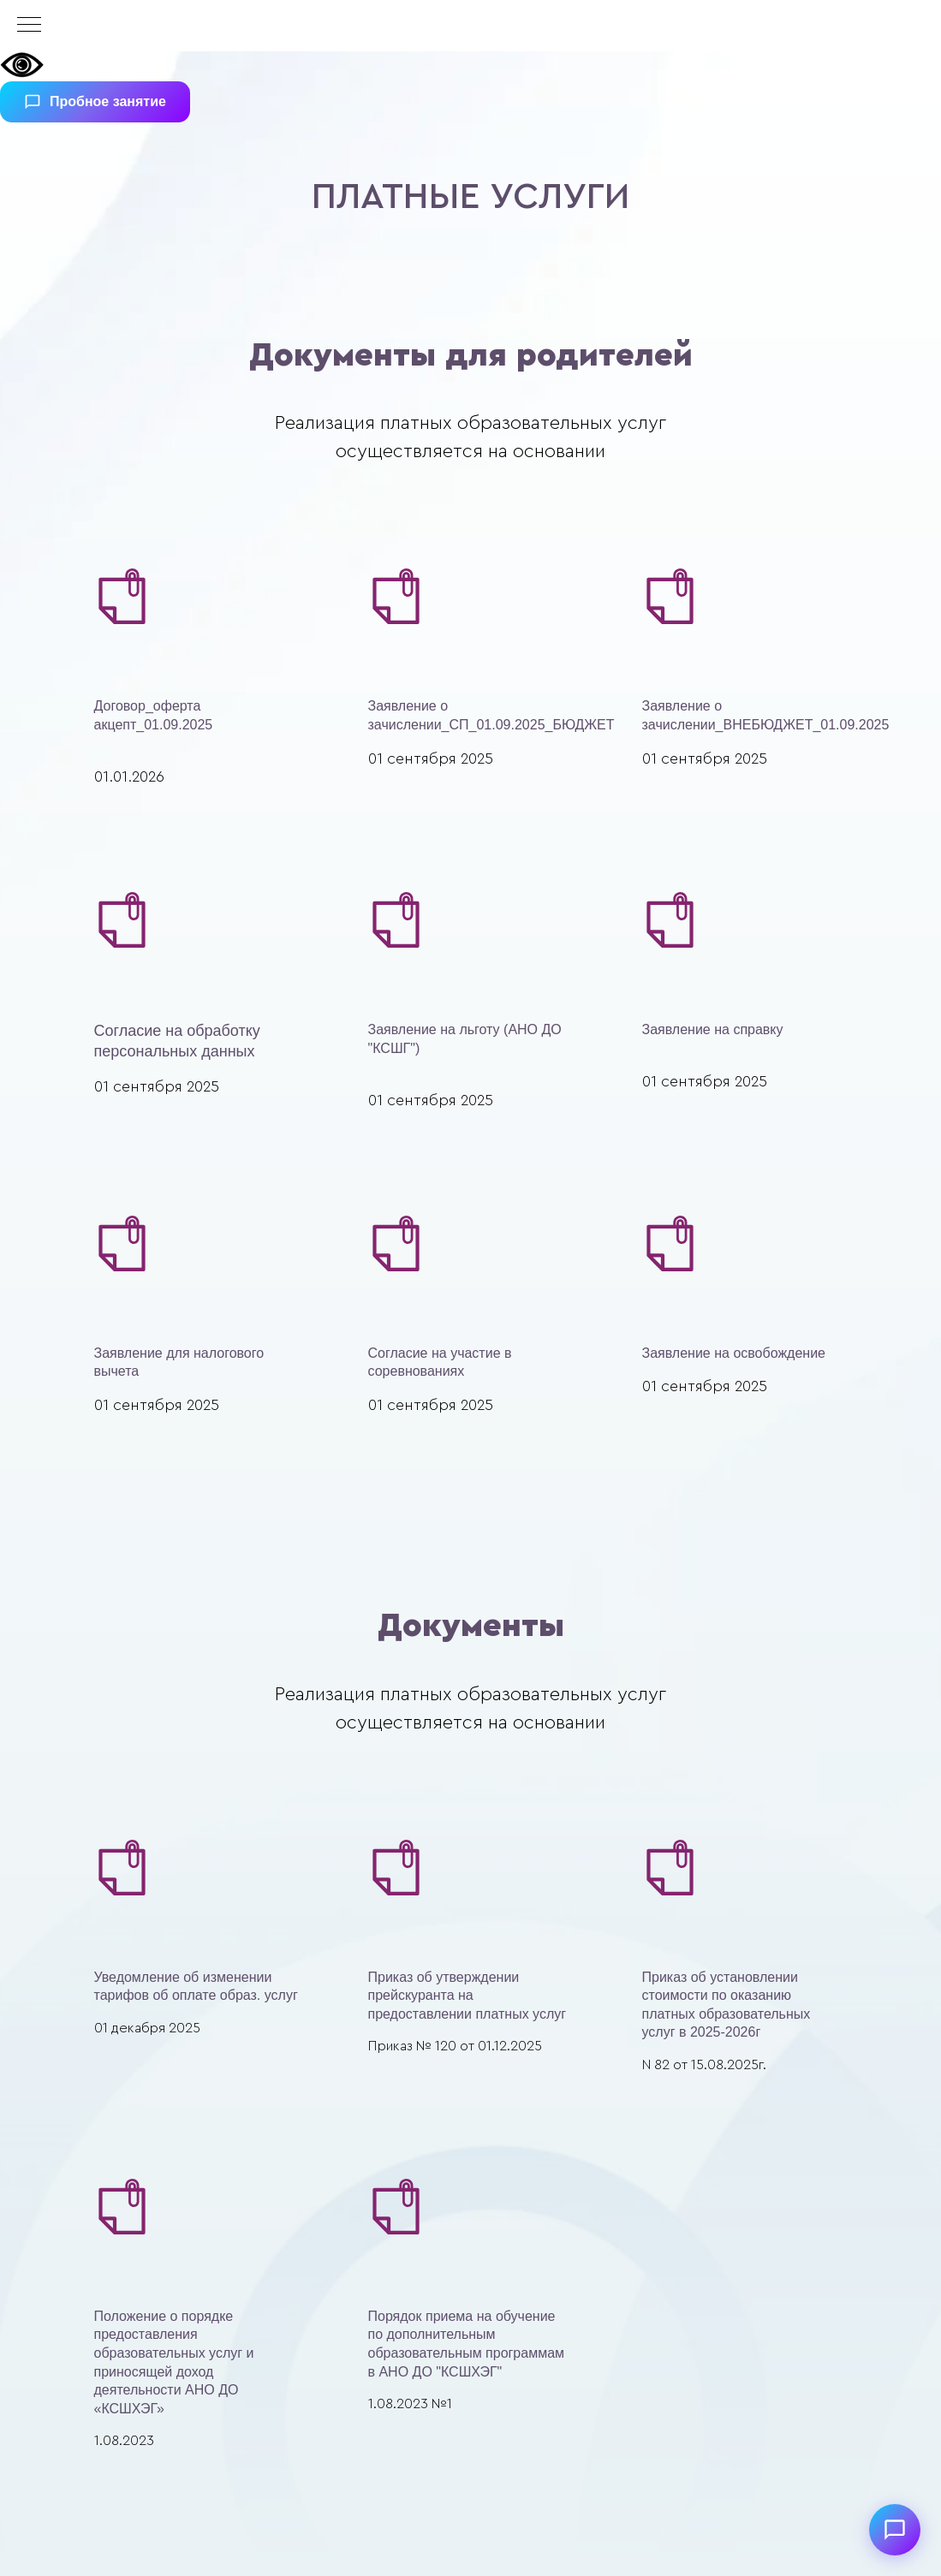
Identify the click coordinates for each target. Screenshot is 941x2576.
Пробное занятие (95, 101)
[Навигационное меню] (29, 25)
